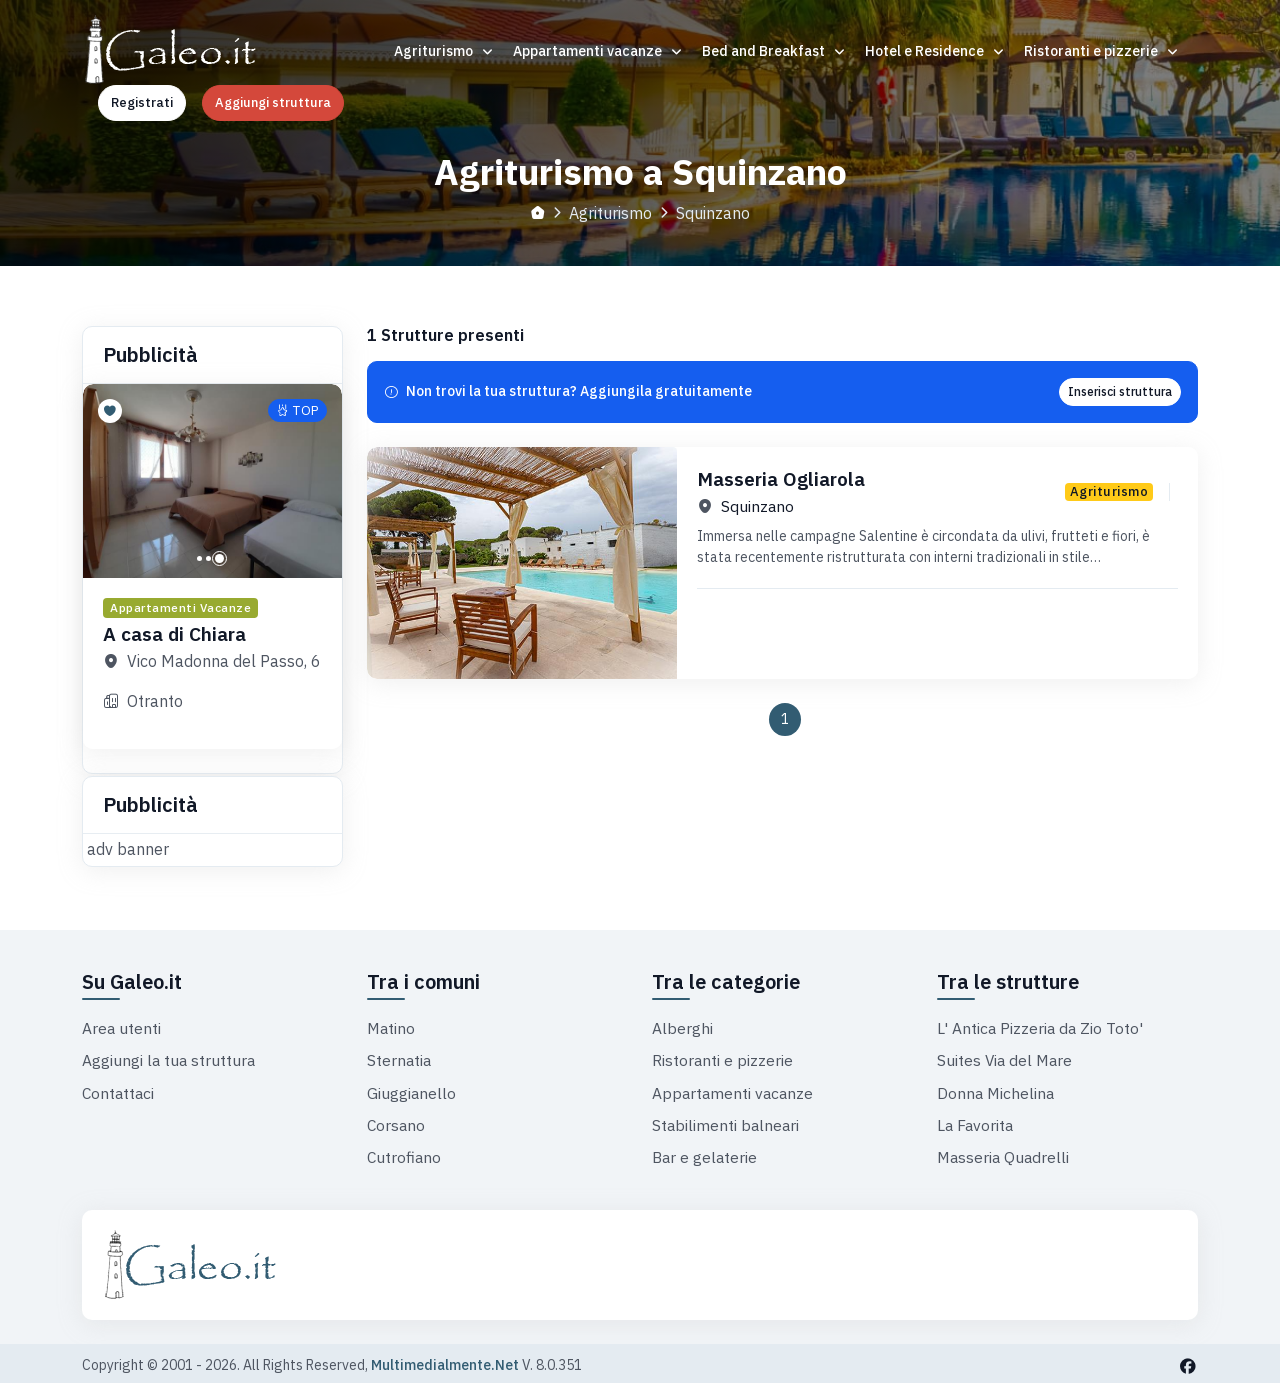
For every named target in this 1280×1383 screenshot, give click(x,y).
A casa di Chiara (178, 632)
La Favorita (976, 1121)
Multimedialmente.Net (445, 1361)
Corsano (397, 1121)
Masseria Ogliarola (785, 477)
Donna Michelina (997, 1089)
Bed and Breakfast (774, 51)
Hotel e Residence (935, 51)
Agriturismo (444, 51)
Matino (392, 1025)
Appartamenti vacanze (598, 51)
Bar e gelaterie (706, 1153)
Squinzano (758, 506)
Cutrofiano (405, 1153)
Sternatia (400, 1057)
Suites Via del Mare (1006, 1057)
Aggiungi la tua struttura (170, 1057)
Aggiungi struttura (273, 102)
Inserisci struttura (1120, 390)
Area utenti (122, 1025)
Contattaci (119, 1089)
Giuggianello (412, 1089)
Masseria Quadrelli (1005, 1153)
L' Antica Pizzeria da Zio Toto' (1041, 1025)
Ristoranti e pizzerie (1102, 51)
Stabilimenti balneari (727, 1121)
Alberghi (682, 1025)
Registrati (142, 102)
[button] (199, 557)
